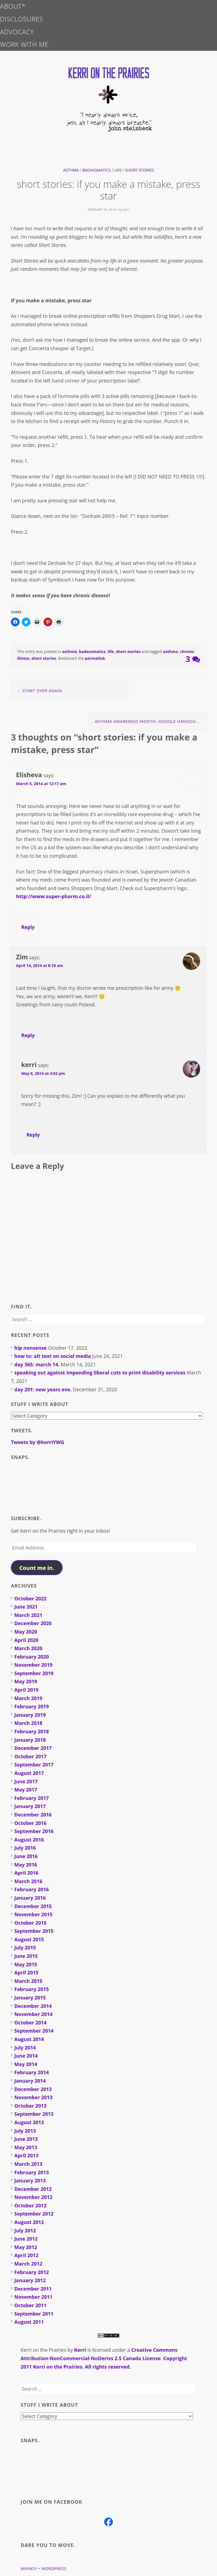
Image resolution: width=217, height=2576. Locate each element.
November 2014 (33, 2014)
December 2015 (33, 1906)
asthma (71, 170)
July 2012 (25, 2230)
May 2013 (25, 2147)
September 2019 (34, 1673)
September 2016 (34, 1831)
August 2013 (29, 2122)
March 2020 (28, 1648)
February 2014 (31, 2072)
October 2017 (30, 1756)
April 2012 (26, 2255)
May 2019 (25, 1681)
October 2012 (30, 2205)
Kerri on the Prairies (43, 2350)
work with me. (25, 44)
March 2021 (28, 1615)
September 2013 (34, 2114)
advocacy (17, 31)
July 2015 (25, 1947)
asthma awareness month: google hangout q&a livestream (150, 721)
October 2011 (30, 2305)
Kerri (80, 2350)
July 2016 (25, 1847)
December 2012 (33, 2189)
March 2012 (28, 2263)
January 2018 (30, 1740)
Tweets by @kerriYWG (37, 1442)
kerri (126, 209)
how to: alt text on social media (52, 1356)
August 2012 (29, 2222)
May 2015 (25, 1964)
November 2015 (33, 1914)
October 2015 (30, 1922)
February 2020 (31, 1656)
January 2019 (30, 1715)
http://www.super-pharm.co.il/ (53, 896)
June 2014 (26, 2055)
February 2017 (31, 1798)
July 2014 (25, 2047)
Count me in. (36, 1568)
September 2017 (34, 1764)
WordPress (54, 2568)
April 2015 (26, 1972)
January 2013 (30, 2180)
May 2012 (25, 2247)
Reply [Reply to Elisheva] (28, 927)
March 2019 (28, 1698)
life (118, 170)
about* (13, 6)
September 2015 (34, 1931)
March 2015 (28, 1981)
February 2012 (31, 2272)
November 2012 (33, 2197)
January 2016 (30, 1897)
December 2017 (33, 1748)
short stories (139, 170)
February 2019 (31, 1706)
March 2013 (28, 2164)
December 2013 (33, 2089)
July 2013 (25, 2130)
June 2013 (26, 2139)
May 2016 (25, 1864)
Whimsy (29, 2568)
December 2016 (33, 1814)
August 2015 (29, 1939)
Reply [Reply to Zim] (28, 1035)
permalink (95, 658)
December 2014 (33, 2006)
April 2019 (26, 1690)
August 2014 (29, 2039)
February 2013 (31, 2172)
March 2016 (28, 1881)
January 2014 (30, 2080)
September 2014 (34, 2030)
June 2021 (26, 1606)
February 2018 (31, 1731)
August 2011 (29, 2322)
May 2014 (25, 2064)
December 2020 (33, 1623)
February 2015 (31, 1989)
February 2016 (31, 1889)
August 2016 (29, 1839)
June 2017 (26, 1781)
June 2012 (26, 2238)
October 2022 (30, 1598)
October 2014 (30, 2022)
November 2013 (33, 2097)
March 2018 (28, 1723)
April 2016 (26, 1872)
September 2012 (34, 2213)
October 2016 (30, 1823)
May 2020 (25, 1631)
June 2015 (26, 1956)
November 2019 (33, 1665)
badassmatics (96, 170)
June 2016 (26, 1856)
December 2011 (33, 2288)
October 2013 (30, 2105)
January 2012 (30, 2280)
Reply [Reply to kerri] (33, 1134)
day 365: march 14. (37, 1364)
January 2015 (30, 1997)
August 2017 (29, 1773)
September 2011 (34, 2313)
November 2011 (33, 2297)
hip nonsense (30, 1348)
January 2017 (30, 1806)
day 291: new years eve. (43, 1389)
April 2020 (26, 1640)
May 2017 (25, 1789)
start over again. (40, 690)
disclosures (21, 19)
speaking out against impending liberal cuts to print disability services (99, 1372)
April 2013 (26, 2155)
